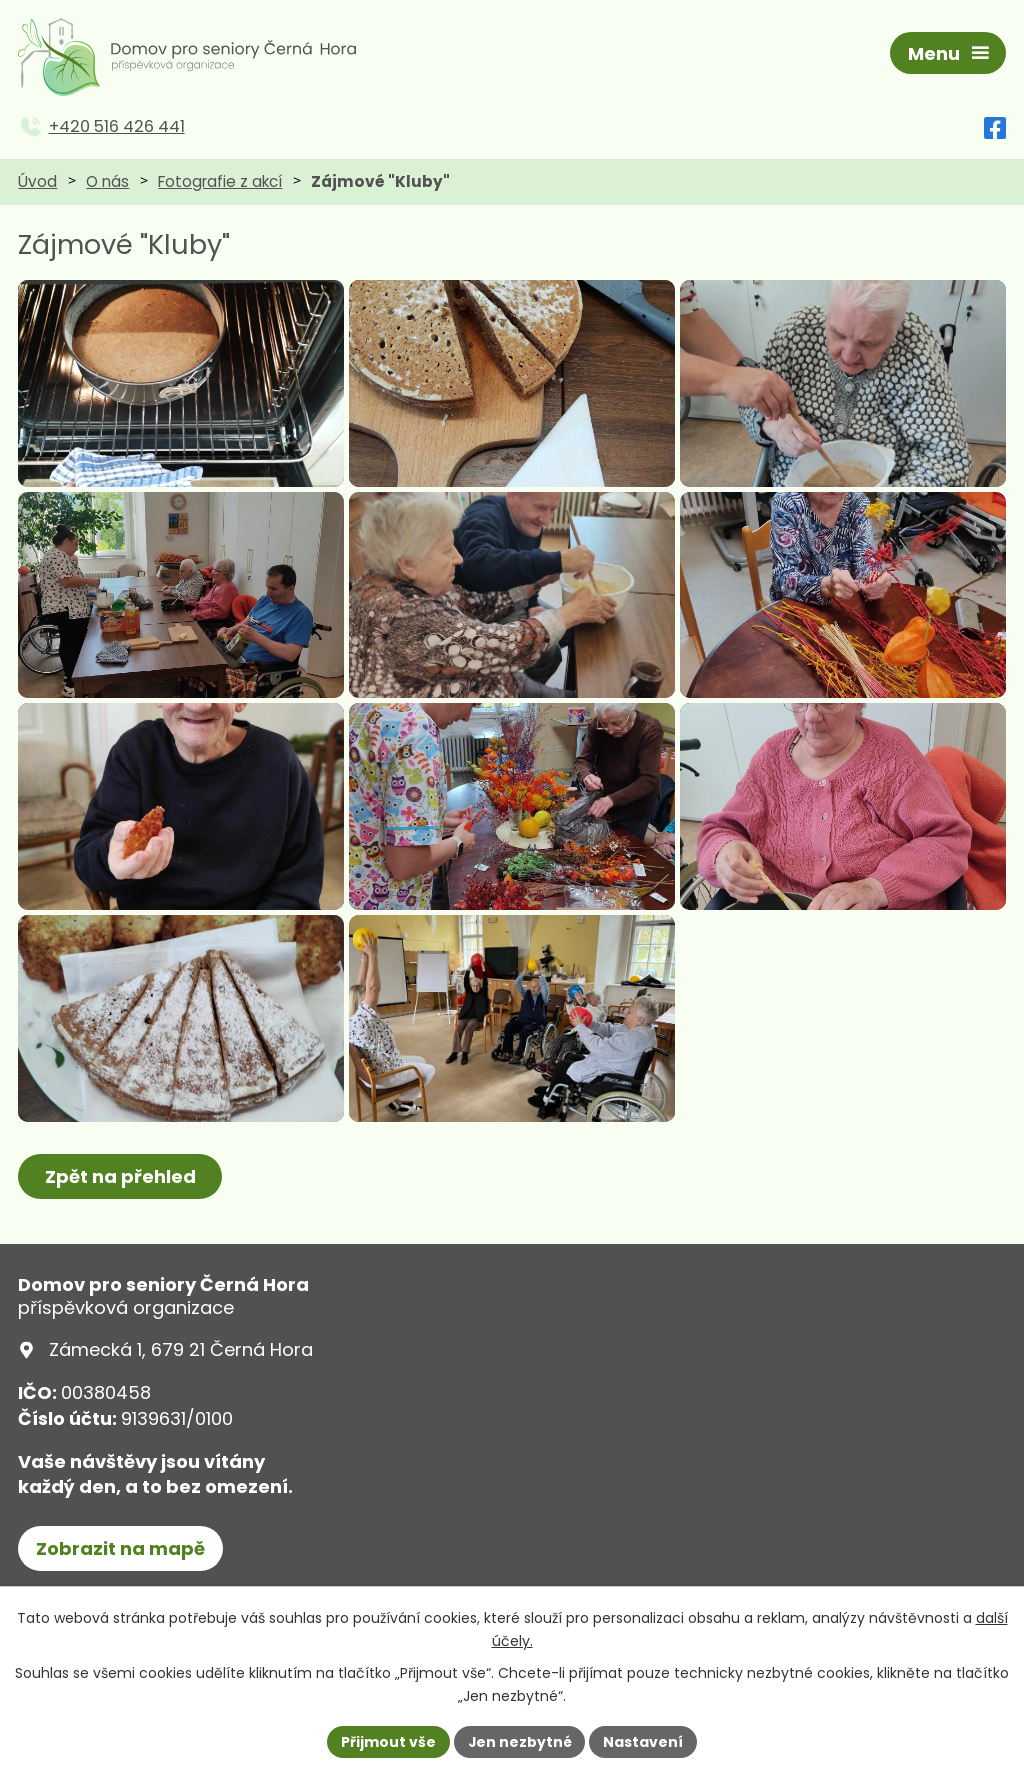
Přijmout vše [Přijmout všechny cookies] (387, 1741)
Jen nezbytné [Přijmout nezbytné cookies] (519, 1741)
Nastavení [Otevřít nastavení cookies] (644, 1741)
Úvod (37, 183)
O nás (107, 183)
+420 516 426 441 (117, 129)
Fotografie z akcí (220, 183)
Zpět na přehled (120, 1232)
